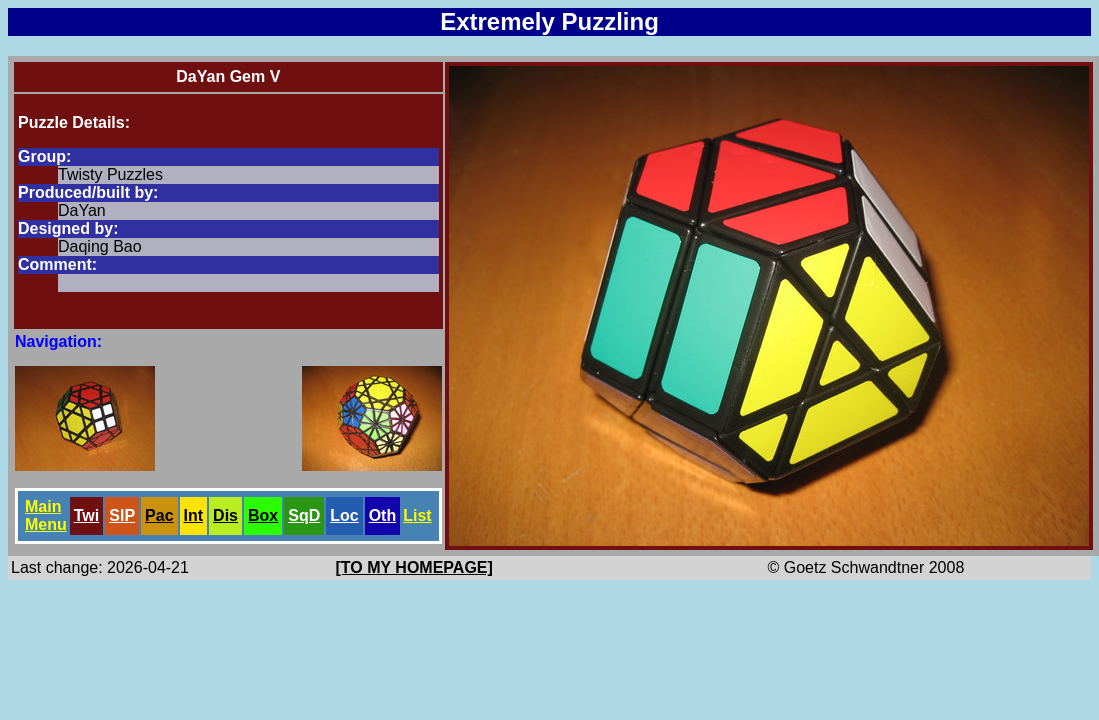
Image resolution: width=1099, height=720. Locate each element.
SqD (304, 515)
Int (194, 515)
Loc (344, 515)
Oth (383, 515)
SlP (122, 515)
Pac (159, 515)
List (417, 515)
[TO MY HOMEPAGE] (414, 567)
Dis (225, 515)
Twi (86, 515)
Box (263, 515)
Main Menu (46, 515)
